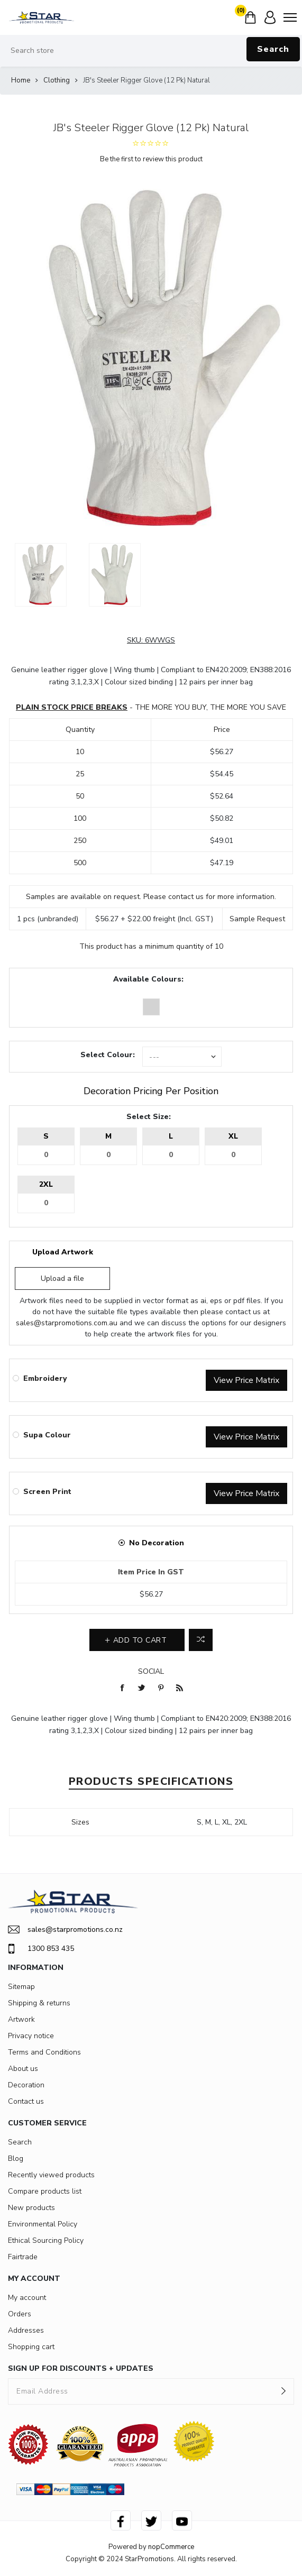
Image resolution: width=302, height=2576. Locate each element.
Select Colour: (107, 1055)
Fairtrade (23, 2257)
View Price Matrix (246, 1380)
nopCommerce (171, 2547)
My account (27, 2298)
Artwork (21, 2019)
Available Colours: (148, 979)
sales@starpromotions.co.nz (65, 1929)
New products (31, 2208)
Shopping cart (31, 2347)
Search (273, 49)
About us (23, 2069)
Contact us (26, 2101)
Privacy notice (31, 2036)
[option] (41, 575)
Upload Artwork (62, 1252)
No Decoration (156, 1543)
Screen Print (47, 1492)
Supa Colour (47, 1435)
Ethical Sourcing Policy (46, 2240)
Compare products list (44, 2191)
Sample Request (257, 919)
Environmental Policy (42, 2224)
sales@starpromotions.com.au (66, 1323)
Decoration (26, 2085)
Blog (15, 2158)
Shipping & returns (39, 2003)
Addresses (26, 2330)
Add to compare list (201, 1640)
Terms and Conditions (44, 2052)
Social (151, 1671)
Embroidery (45, 1378)
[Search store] (151, 51)
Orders (19, 2314)
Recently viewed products (51, 2175)
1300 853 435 (41, 1949)
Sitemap (21, 1987)
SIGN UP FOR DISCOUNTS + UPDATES (80, 2368)
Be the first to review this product (151, 159)
